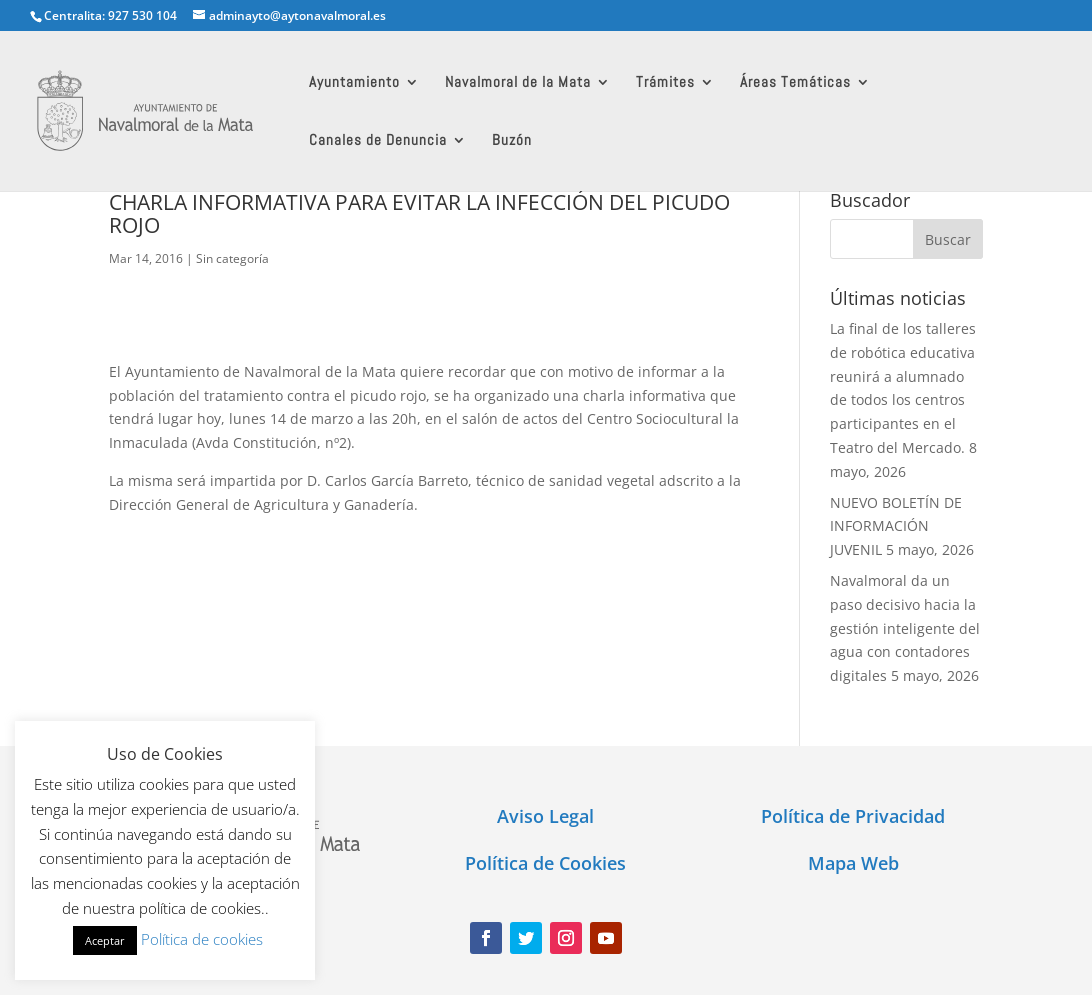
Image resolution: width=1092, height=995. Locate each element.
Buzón (512, 141)
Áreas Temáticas (795, 83)
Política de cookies (202, 939)
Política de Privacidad (853, 816)
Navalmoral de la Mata (518, 83)
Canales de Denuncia (378, 141)
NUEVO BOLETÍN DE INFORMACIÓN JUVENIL (896, 526)
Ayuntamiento (354, 83)
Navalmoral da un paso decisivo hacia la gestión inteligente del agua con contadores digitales (905, 628)
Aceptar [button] (105, 940)
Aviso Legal (545, 816)
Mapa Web (853, 863)
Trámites (665, 83)
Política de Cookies (545, 863)
